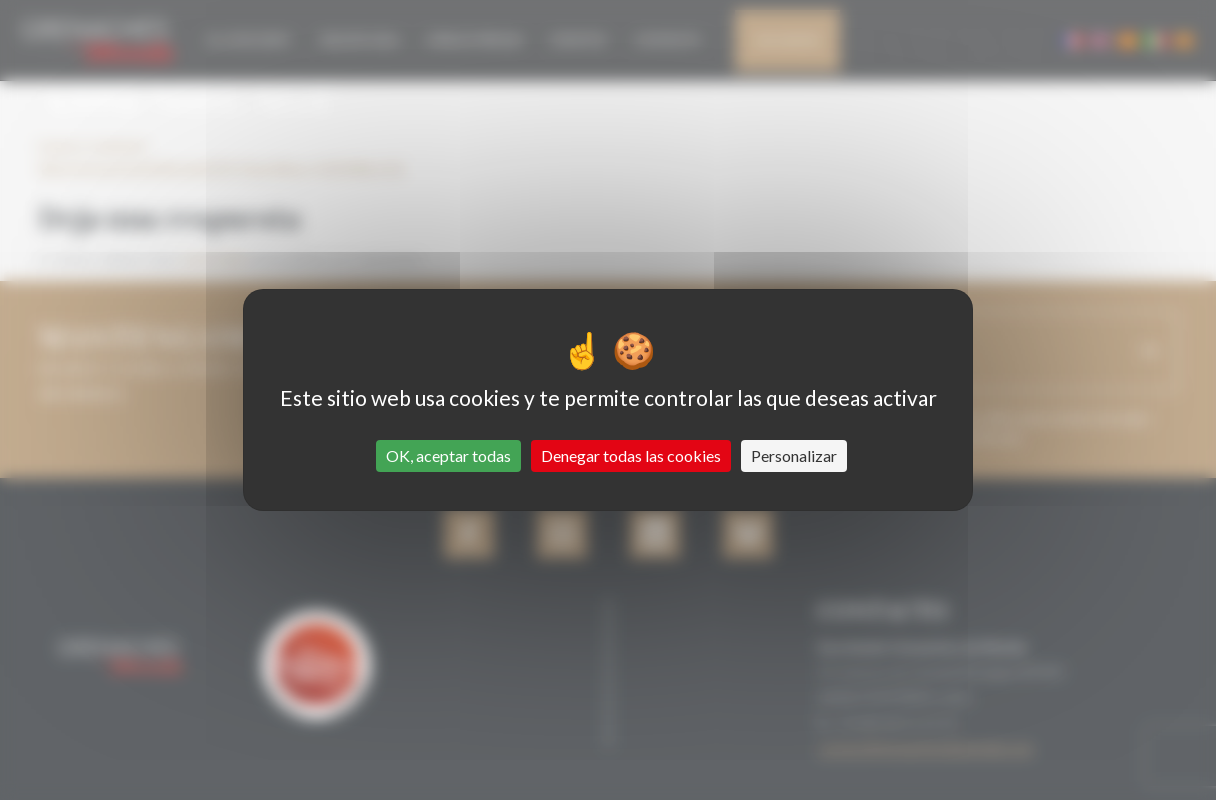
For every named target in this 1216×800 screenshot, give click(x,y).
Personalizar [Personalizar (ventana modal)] (794, 455)
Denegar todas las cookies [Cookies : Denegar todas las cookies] (631, 455)
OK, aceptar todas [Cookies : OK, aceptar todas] (448, 455)
